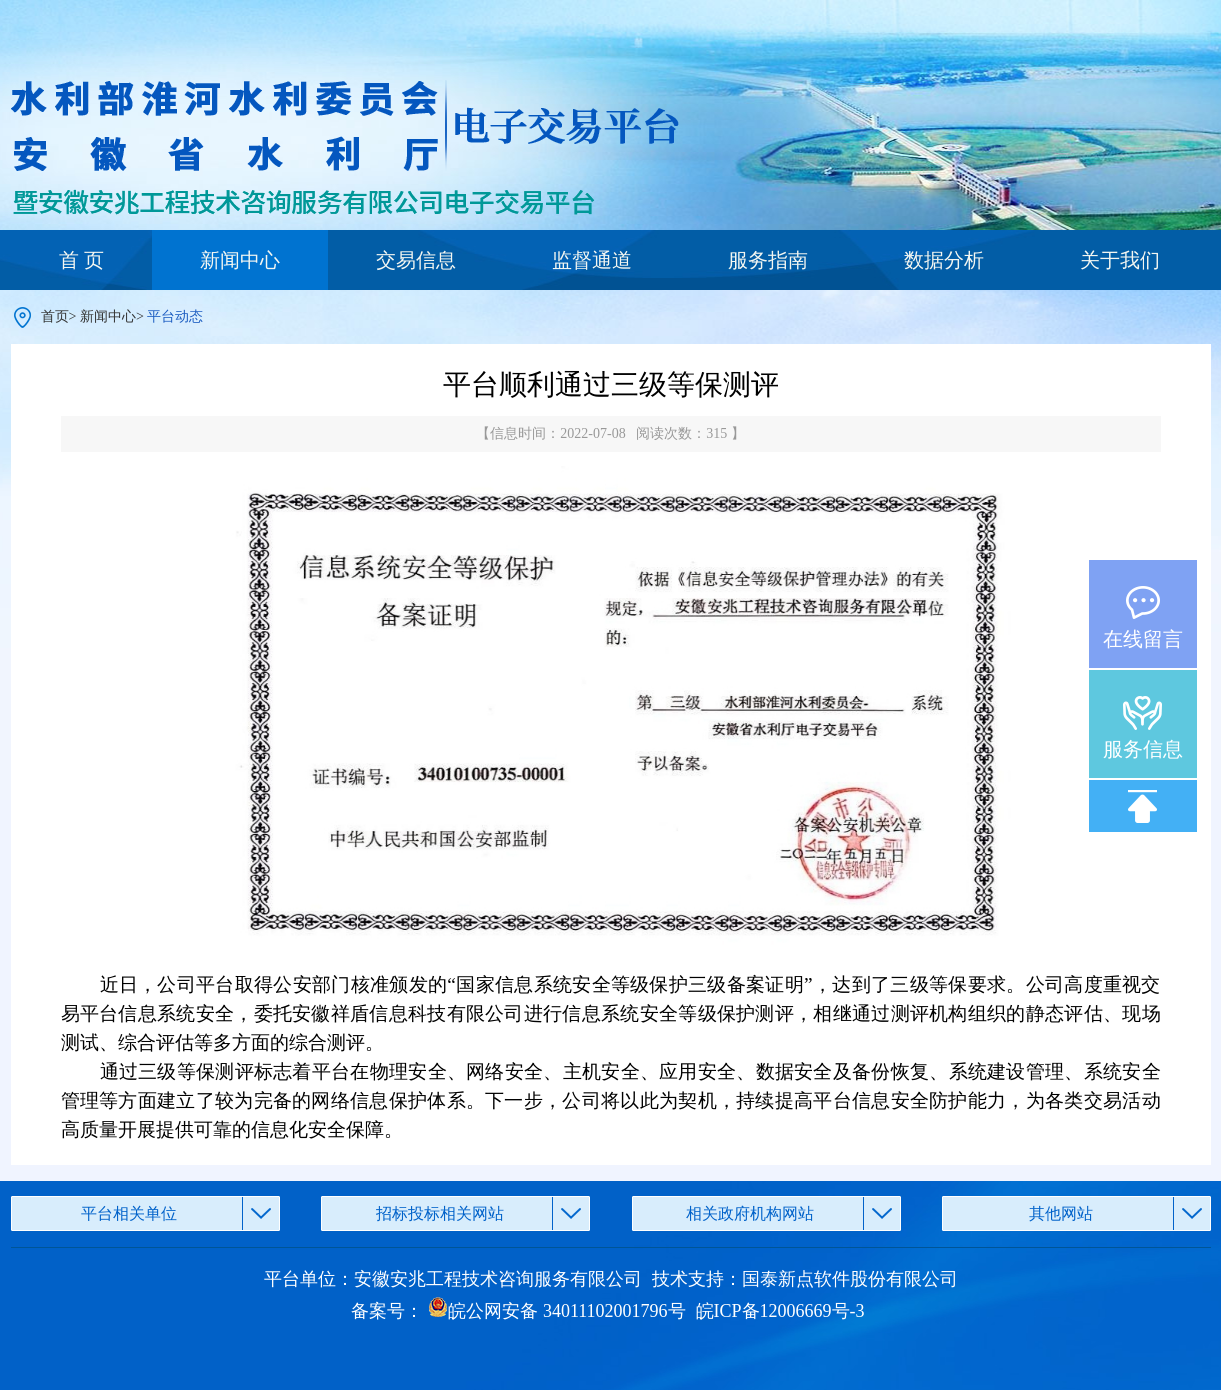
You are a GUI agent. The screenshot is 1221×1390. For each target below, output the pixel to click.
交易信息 (416, 260)
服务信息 (1143, 749)
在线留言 (1143, 639)
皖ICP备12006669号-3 (780, 1311)
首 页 (81, 260)
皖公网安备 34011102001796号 (556, 1311)
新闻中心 (240, 260)
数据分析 (944, 260)
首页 (55, 316)
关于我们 (1120, 260)
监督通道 (592, 260)
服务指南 (768, 260)
